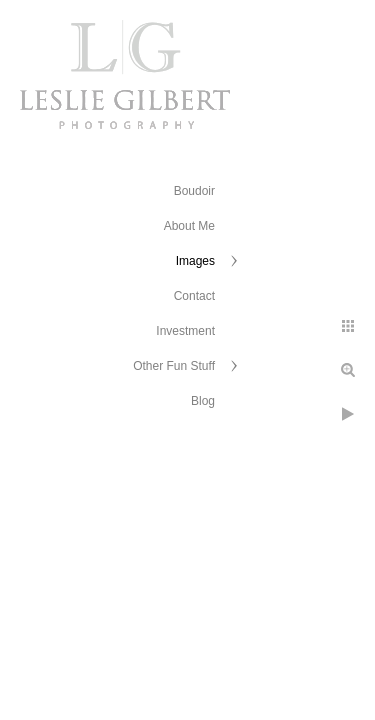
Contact (194, 296)
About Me (189, 226)
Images (195, 261)
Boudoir (194, 191)
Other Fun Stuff (174, 366)
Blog (203, 401)
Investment (185, 331)
